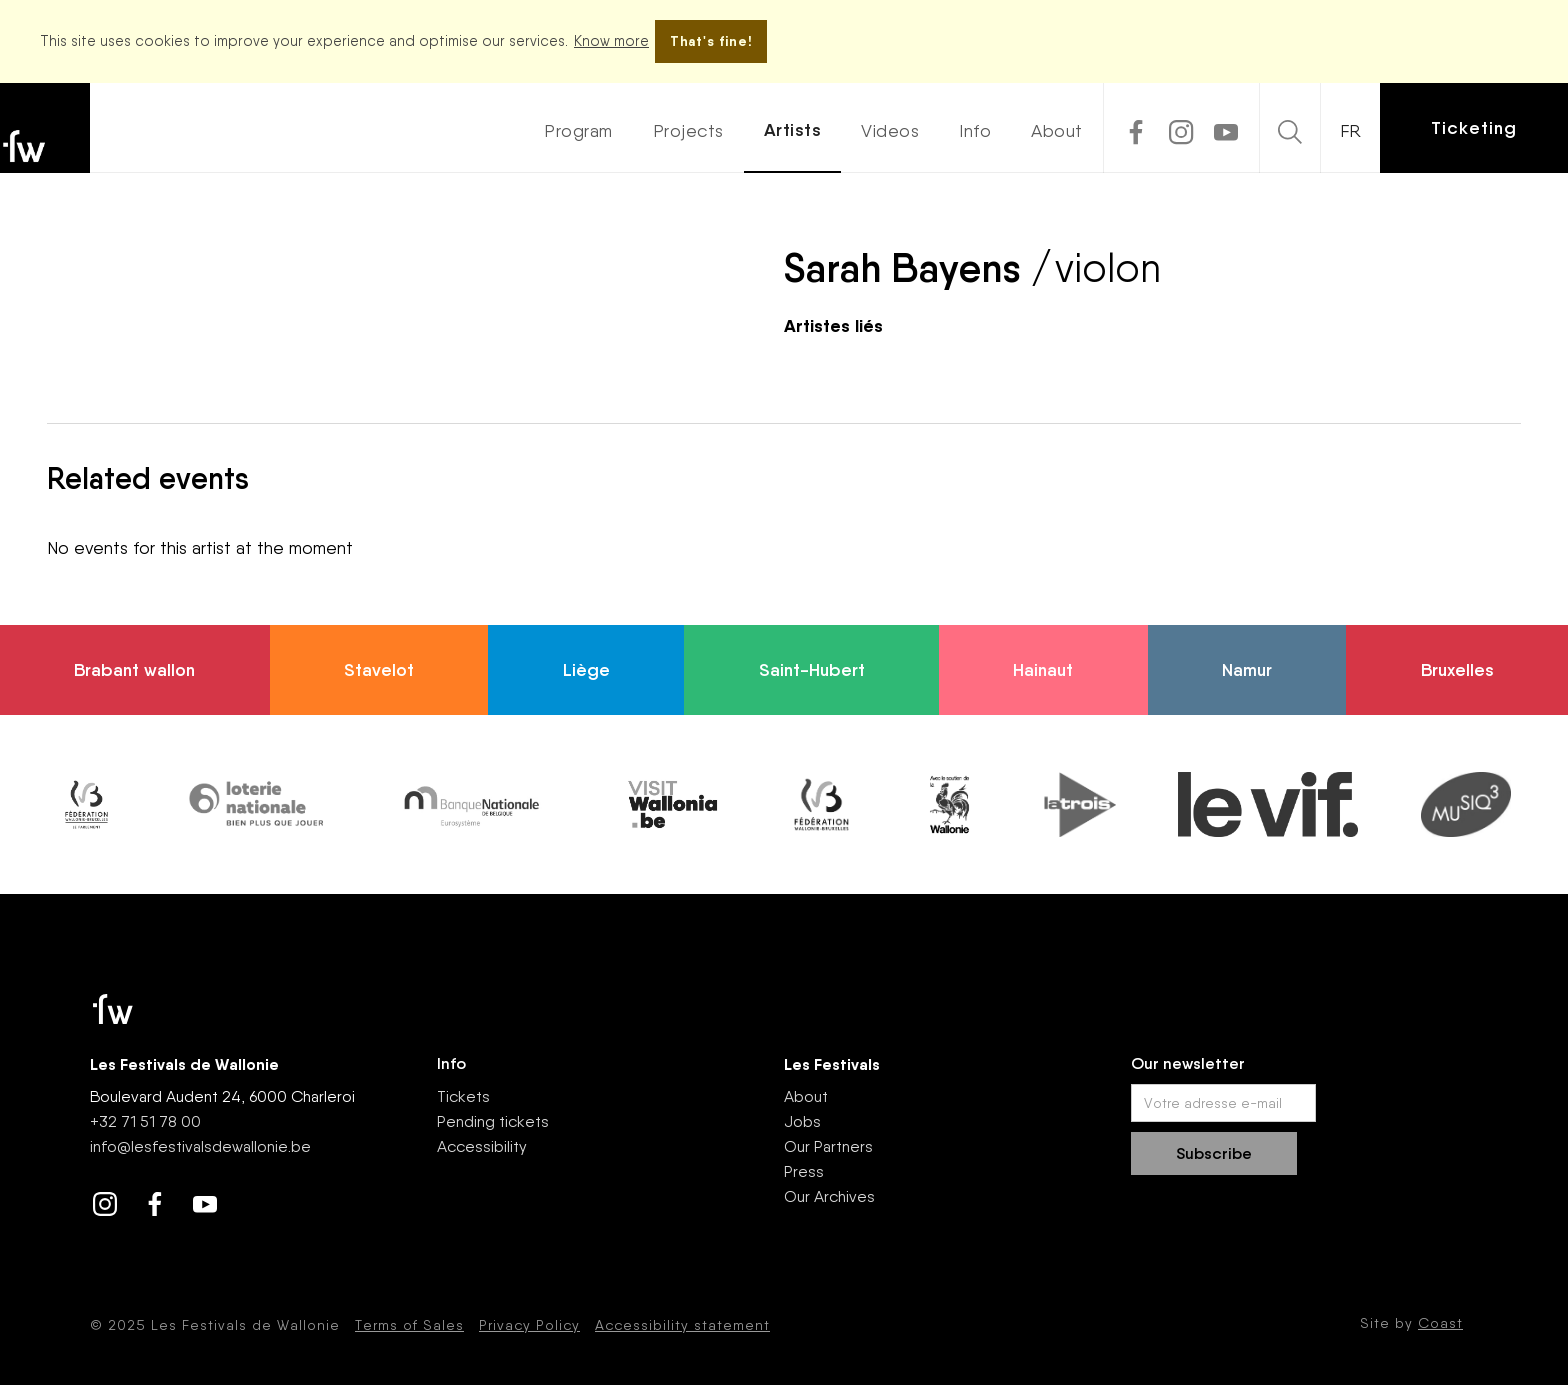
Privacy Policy (529, 1325)
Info (975, 130)
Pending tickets (493, 1121)
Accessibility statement (682, 1325)
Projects (688, 130)
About (1057, 130)
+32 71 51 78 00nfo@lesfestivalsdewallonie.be (200, 1134)
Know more (611, 40)
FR (1351, 130)
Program (578, 130)
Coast (1440, 1323)
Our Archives (829, 1196)
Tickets (463, 1096)
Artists (793, 130)
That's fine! (711, 41)
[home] (45, 128)
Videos (890, 130)
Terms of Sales (409, 1325)
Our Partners (828, 1146)
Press (804, 1171)
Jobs (802, 1121)
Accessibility (482, 1146)
